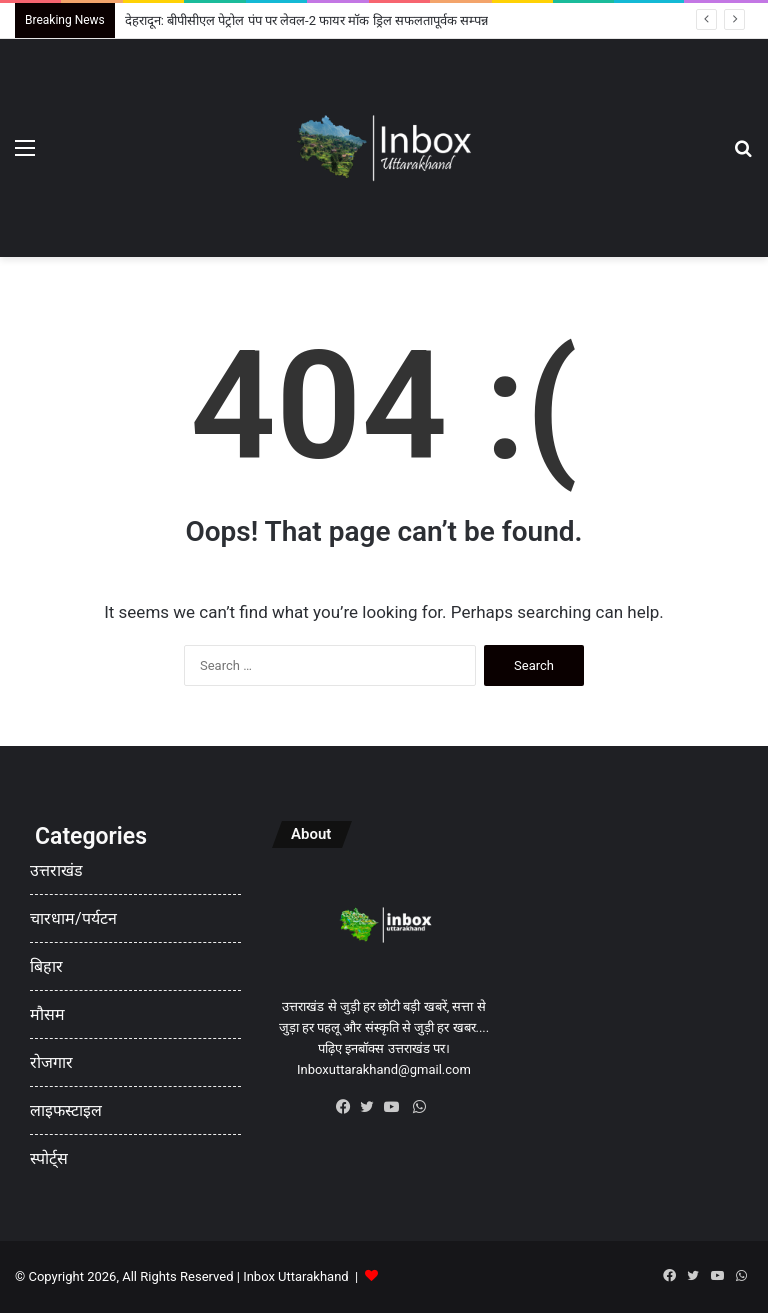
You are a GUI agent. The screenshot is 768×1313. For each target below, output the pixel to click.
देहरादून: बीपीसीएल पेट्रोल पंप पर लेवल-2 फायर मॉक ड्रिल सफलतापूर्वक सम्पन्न (306, 20)
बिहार (46, 966)
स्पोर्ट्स (49, 1158)
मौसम (47, 1014)
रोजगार (51, 1062)
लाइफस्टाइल (66, 1110)
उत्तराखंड (56, 870)
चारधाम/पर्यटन (73, 918)
